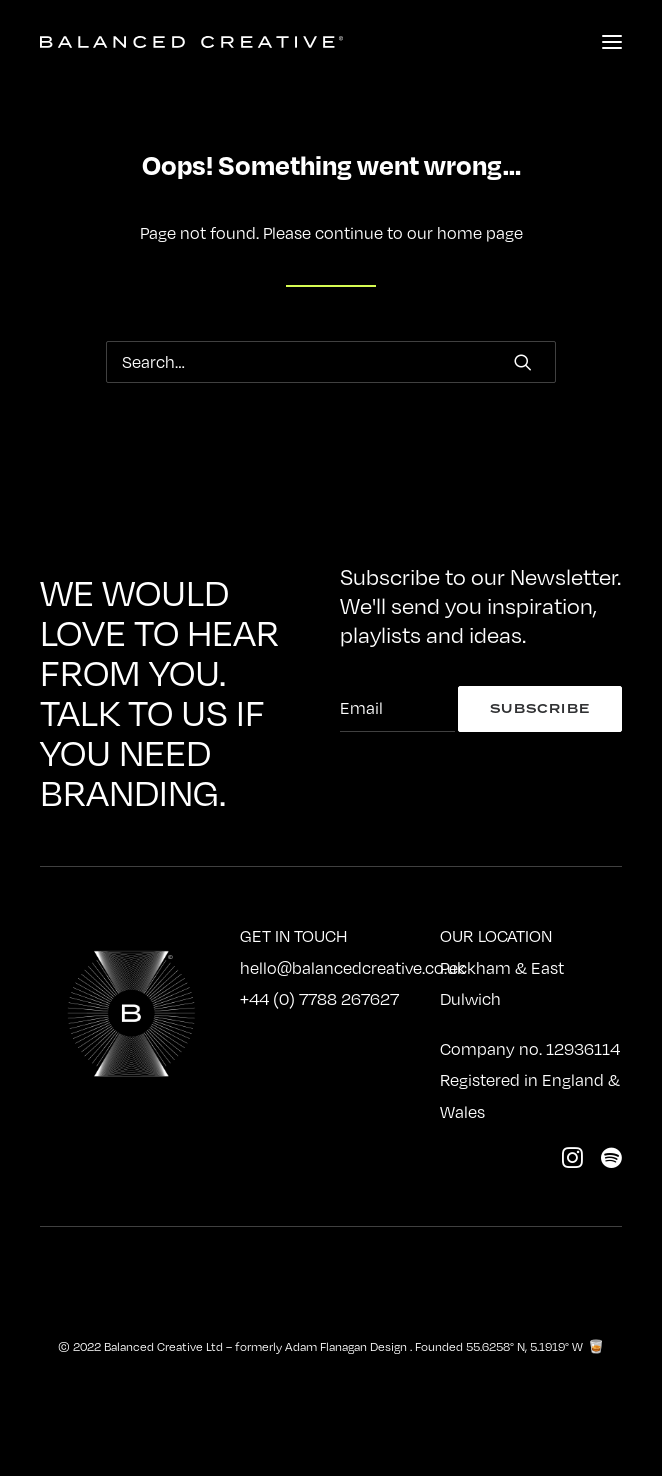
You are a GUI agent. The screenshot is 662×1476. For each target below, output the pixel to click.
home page (480, 233)
